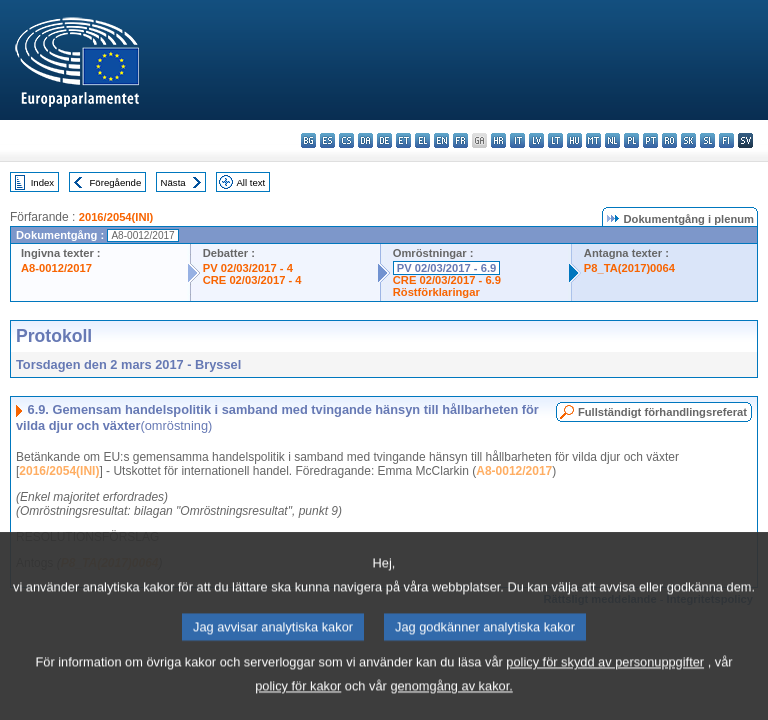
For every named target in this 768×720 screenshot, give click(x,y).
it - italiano (517, 140)
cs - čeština (346, 140)
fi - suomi (726, 140)
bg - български (308, 140)
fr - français (460, 140)
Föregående (116, 182)
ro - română (669, 140)
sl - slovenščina (707, 140)
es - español (327, 140)
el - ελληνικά (422, 140)
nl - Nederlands (612, 140)
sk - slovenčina (688, 140)
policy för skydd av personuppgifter (605, 686)
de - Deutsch (384, 140)
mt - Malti (593, 140)
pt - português (650, 140)
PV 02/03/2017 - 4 (248, 268)
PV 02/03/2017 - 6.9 (447, 268)
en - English (441, 140)
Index (42, 182)
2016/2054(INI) (116, 217)
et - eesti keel (403, 140)
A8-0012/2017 (56, 268)
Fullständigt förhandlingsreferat (662, 412)
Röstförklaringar (436, 292)
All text (250, 182)
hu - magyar (574, 140)
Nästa (173, 182)
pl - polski (631, 140)
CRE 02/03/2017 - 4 (252, 280)
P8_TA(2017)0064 (629, 268)
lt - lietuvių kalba (555, 140)
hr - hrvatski (498, 140)
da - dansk (365, 140)
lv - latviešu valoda (536, 140)
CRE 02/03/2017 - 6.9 (447, 280)
